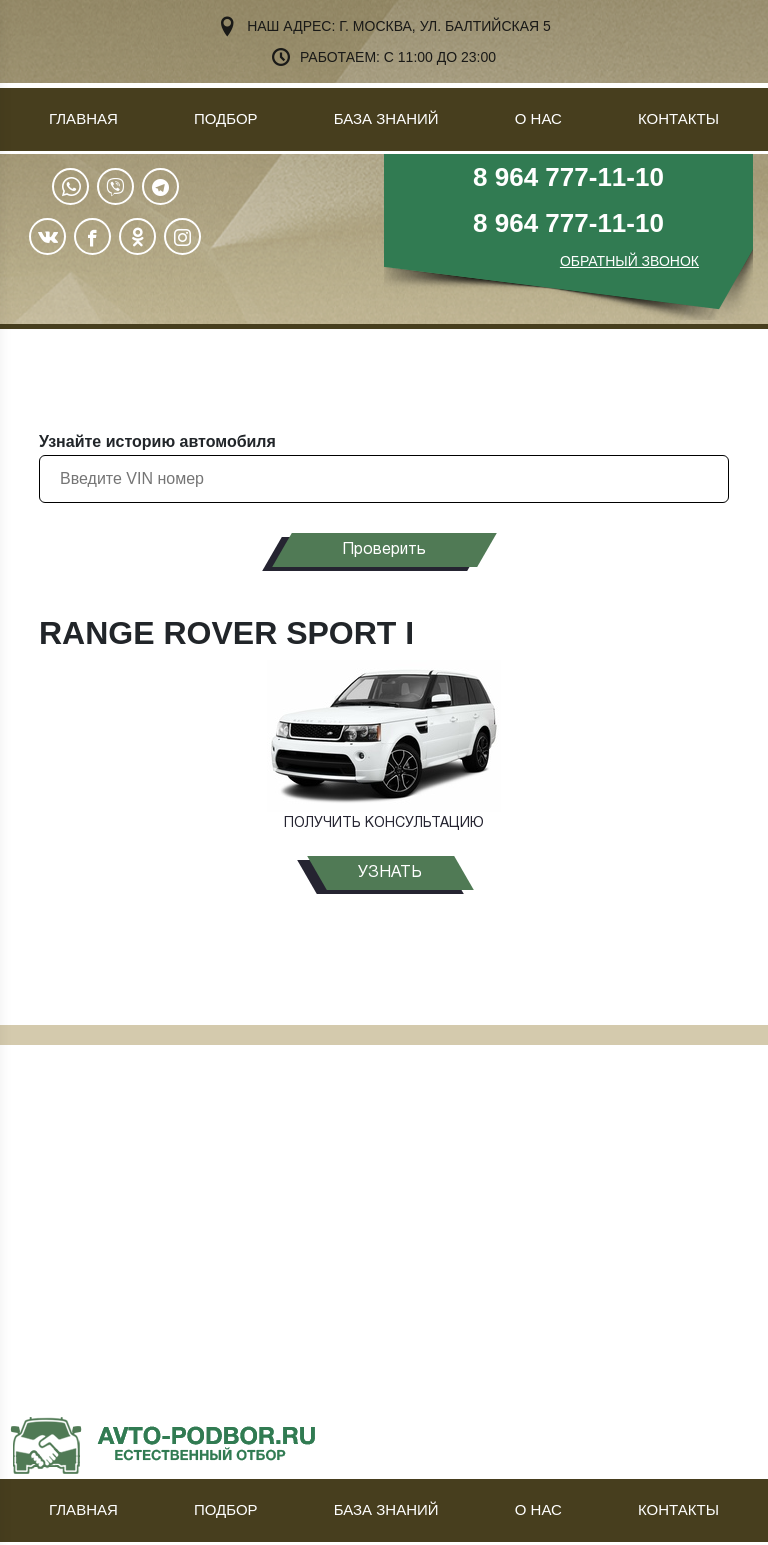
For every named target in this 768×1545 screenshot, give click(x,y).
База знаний (386, 118)
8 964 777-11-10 (568, 177)
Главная (83, 118)
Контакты (678, 118)
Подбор (226, 118)
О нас (538, 118)
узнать (390, 873)
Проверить (384, 550)
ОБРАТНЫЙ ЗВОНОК (629, 261)
